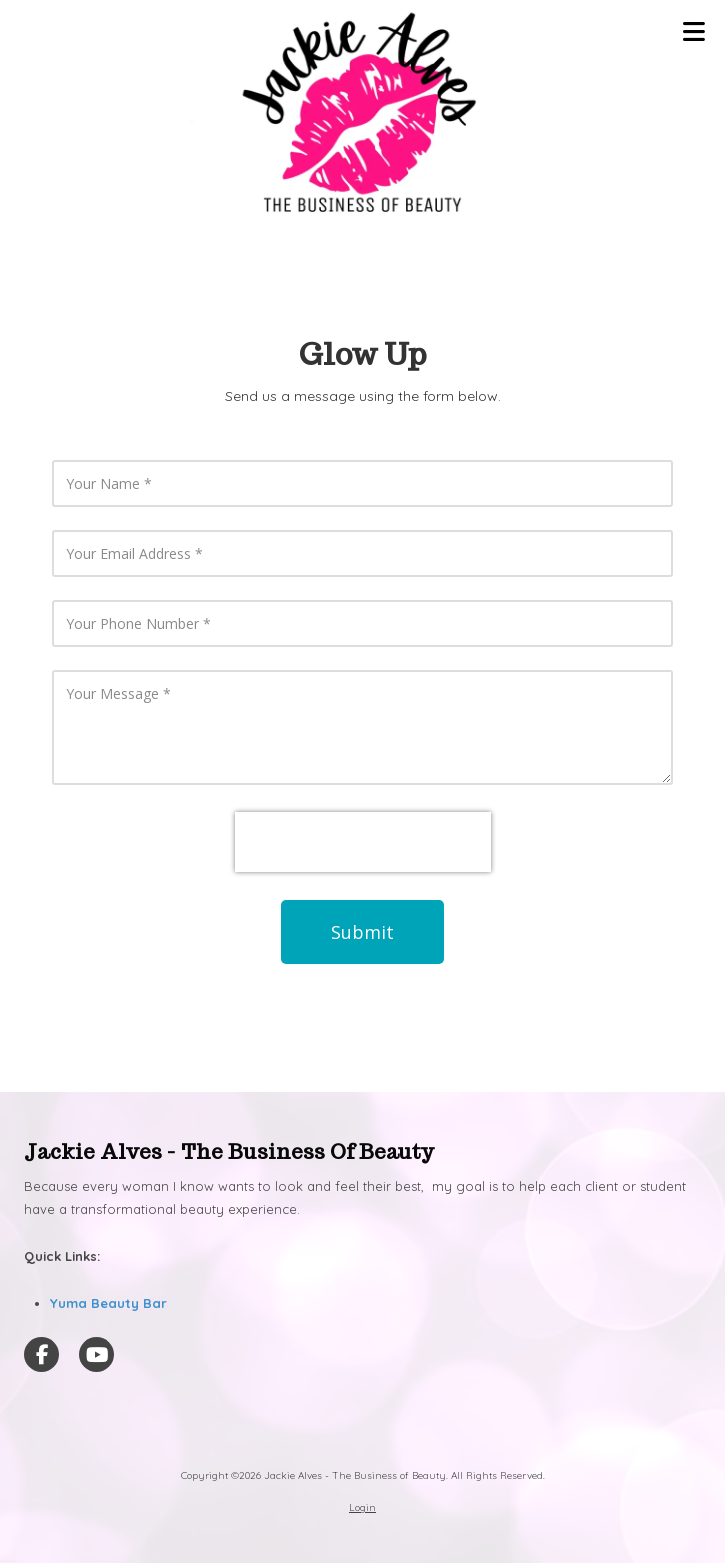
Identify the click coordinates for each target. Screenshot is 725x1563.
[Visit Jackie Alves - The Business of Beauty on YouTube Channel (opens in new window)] (96, 1354)
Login (362, 1507)
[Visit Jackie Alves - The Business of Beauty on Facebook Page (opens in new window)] (41, 1354)
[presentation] (363, 842)
